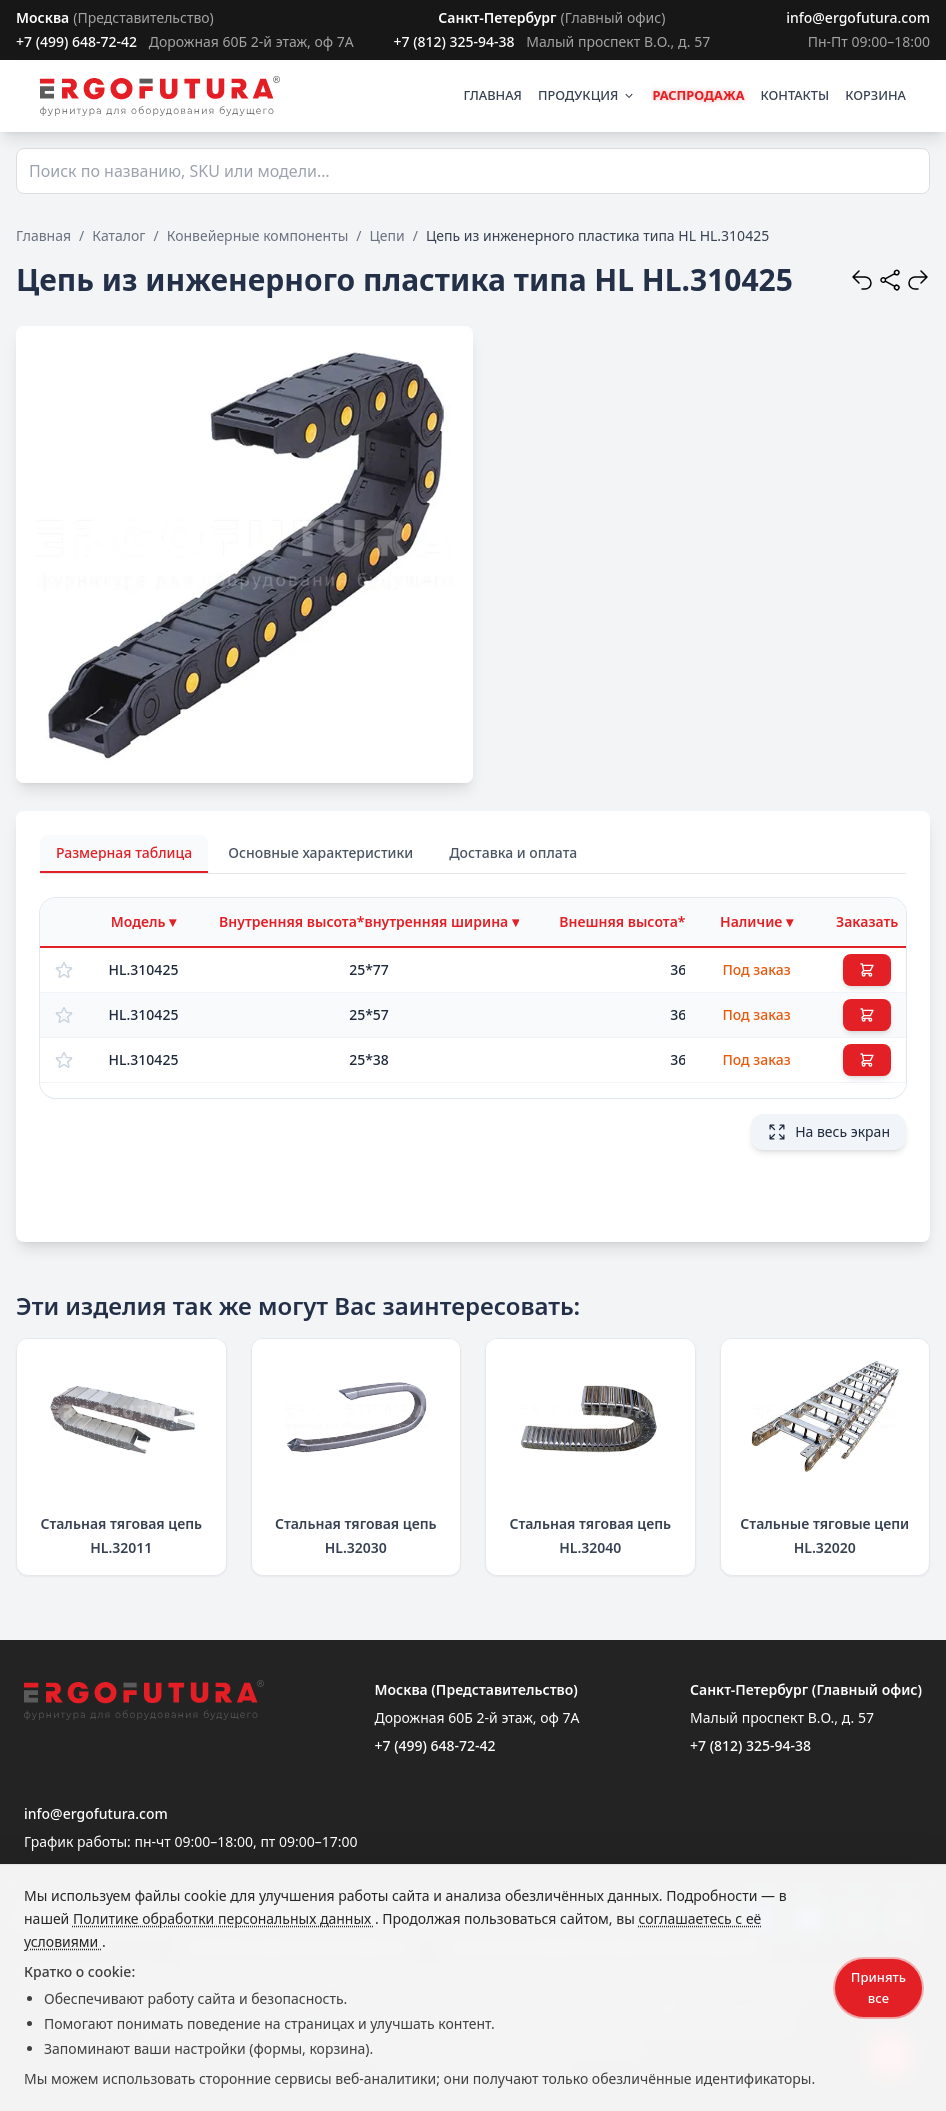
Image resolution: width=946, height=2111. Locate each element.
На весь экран (828, 1132)
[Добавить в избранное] (64, 970)
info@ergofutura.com (858, 17)
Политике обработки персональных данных (224, 1918)
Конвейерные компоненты (258, 235)
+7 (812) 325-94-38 (453, 41)
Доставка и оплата (513, 852)
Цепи (387, 235)
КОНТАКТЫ (795, 95)
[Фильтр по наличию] (756, 922)
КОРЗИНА (875, 95)
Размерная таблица (124, 852)
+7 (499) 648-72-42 (76, 41)
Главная (43, 235)
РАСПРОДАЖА (698, 95)
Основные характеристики (320, 852)
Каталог (118, 235)
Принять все (878, 1987)
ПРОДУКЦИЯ (587, 95)
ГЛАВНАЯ (492, 95)
